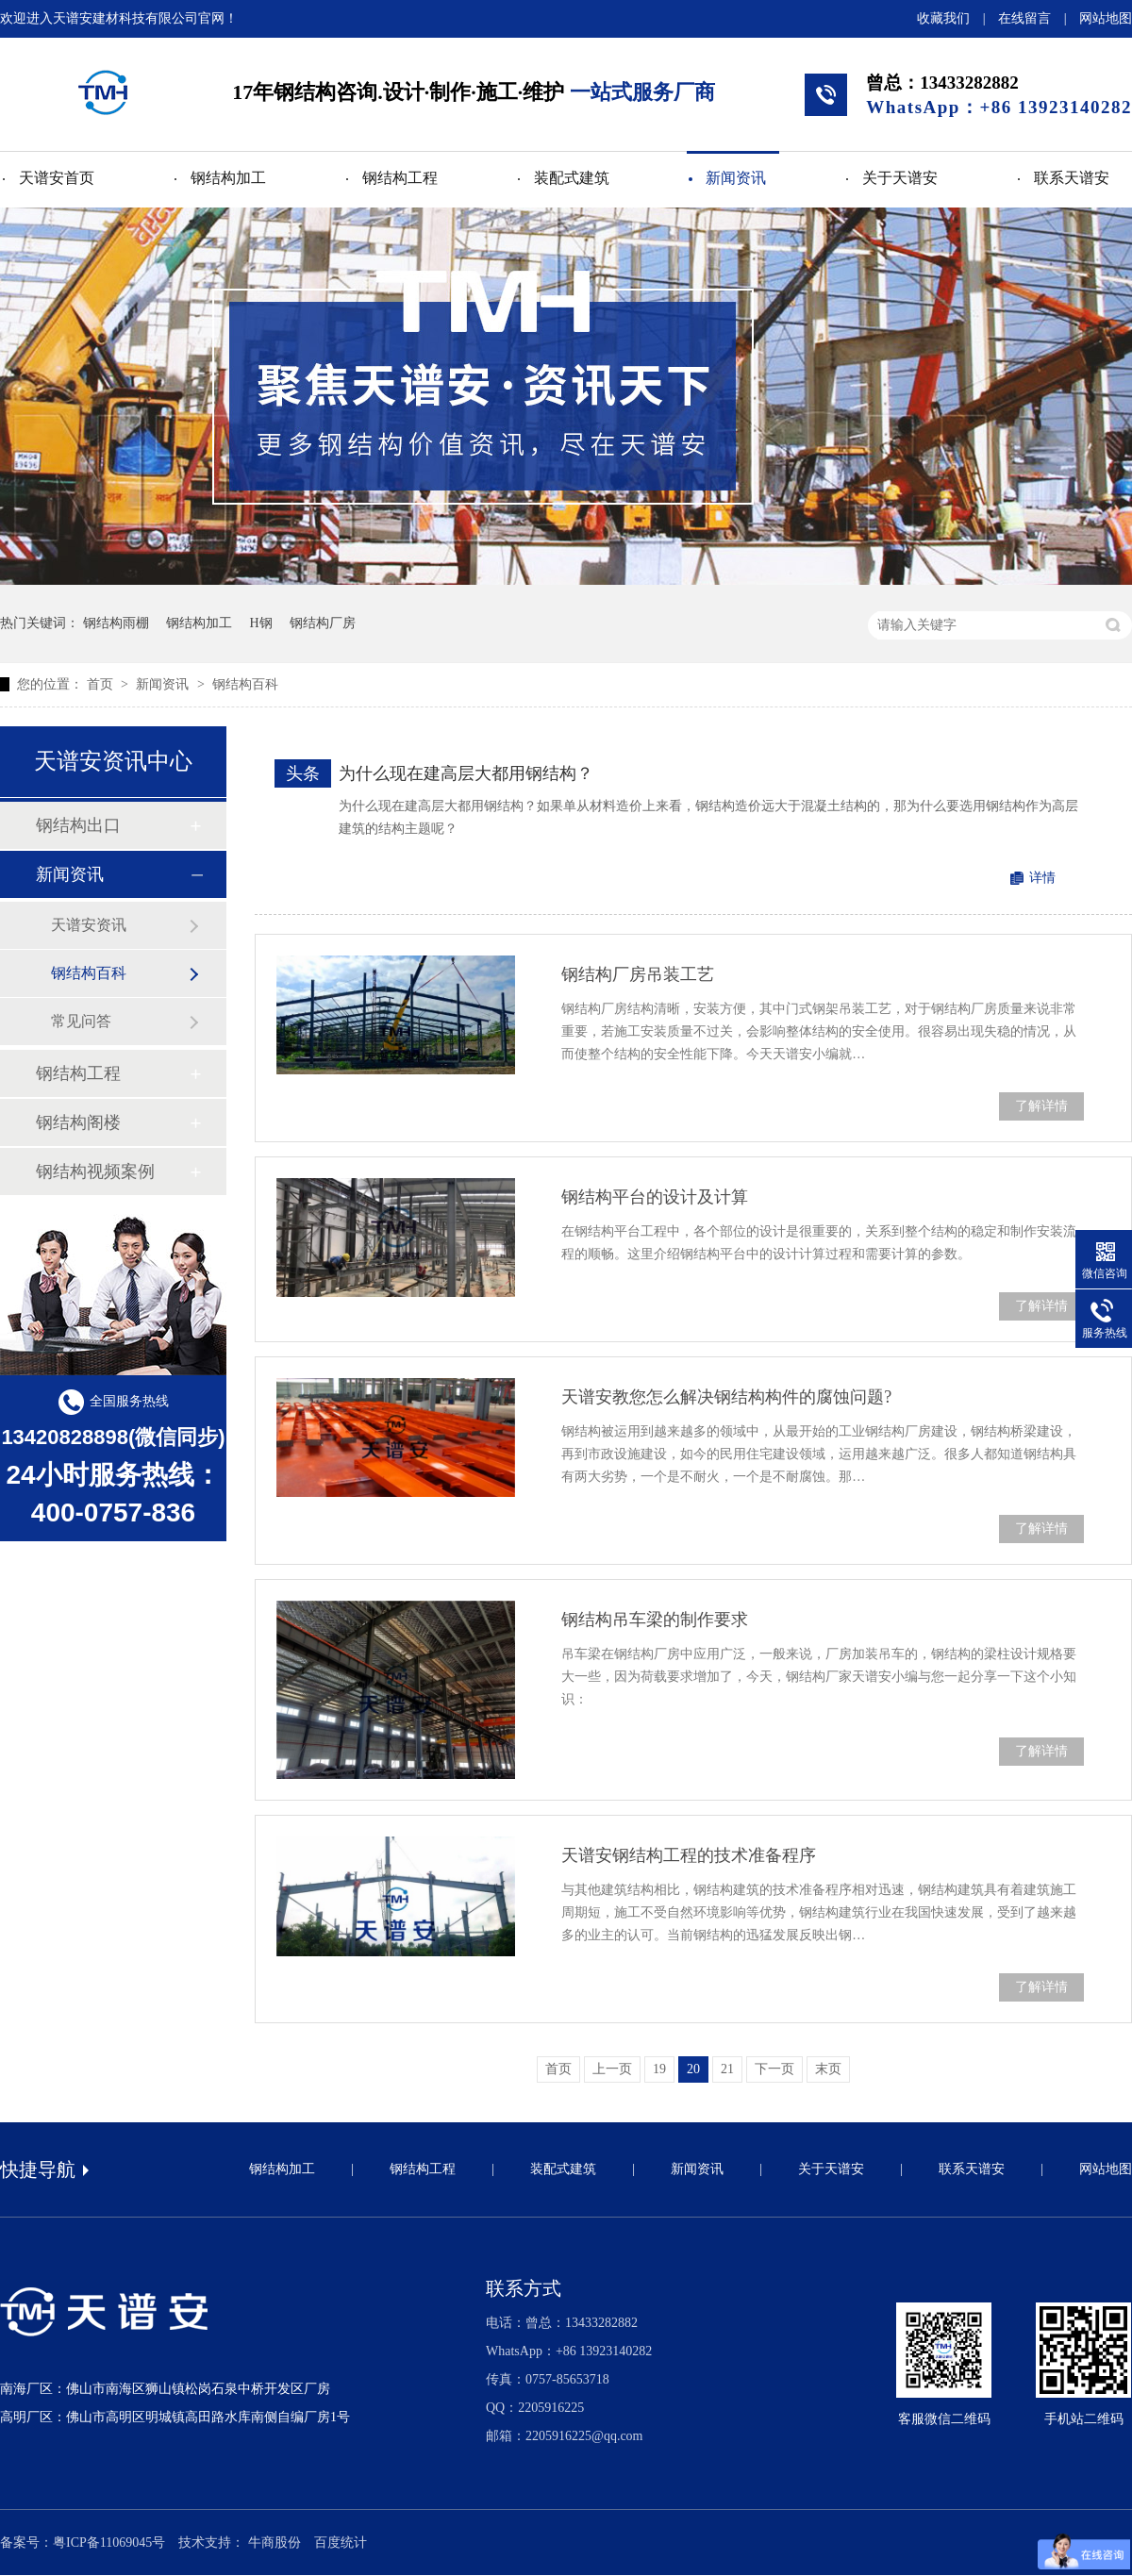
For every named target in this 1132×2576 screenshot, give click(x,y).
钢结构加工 (228, 178)
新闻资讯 (736, 178)
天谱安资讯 (88, 925)
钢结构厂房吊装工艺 (637, 974)
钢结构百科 (245, 684)
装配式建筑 (571, 178)
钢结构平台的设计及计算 (654, 1197)
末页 (828, 2069)
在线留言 (1024, 18)
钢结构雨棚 (116, 623)
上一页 (612, 2069)
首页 (102, 684)
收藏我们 (943, 18)
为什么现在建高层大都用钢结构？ (466, 773)
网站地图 (1105, 18)
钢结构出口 (78, 825)
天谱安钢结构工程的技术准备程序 (688, 1855)
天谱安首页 (56, 178)
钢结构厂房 (323, 623)
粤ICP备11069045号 (109, 2542)
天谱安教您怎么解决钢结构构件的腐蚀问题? (726, 1397)
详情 (1042, 878)
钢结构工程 (400, 178)
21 (727, 2069)
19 (659, 2069)
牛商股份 (274, 2542)
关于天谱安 (900, 178)
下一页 (774, 2069)
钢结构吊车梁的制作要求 (654, 1619)
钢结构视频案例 (95, 1171)
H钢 (261, 623)
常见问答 (81, 1021)
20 (693, 2069)
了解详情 (1041, 1106)
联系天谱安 (1071, 178)
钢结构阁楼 (78, 1122)
